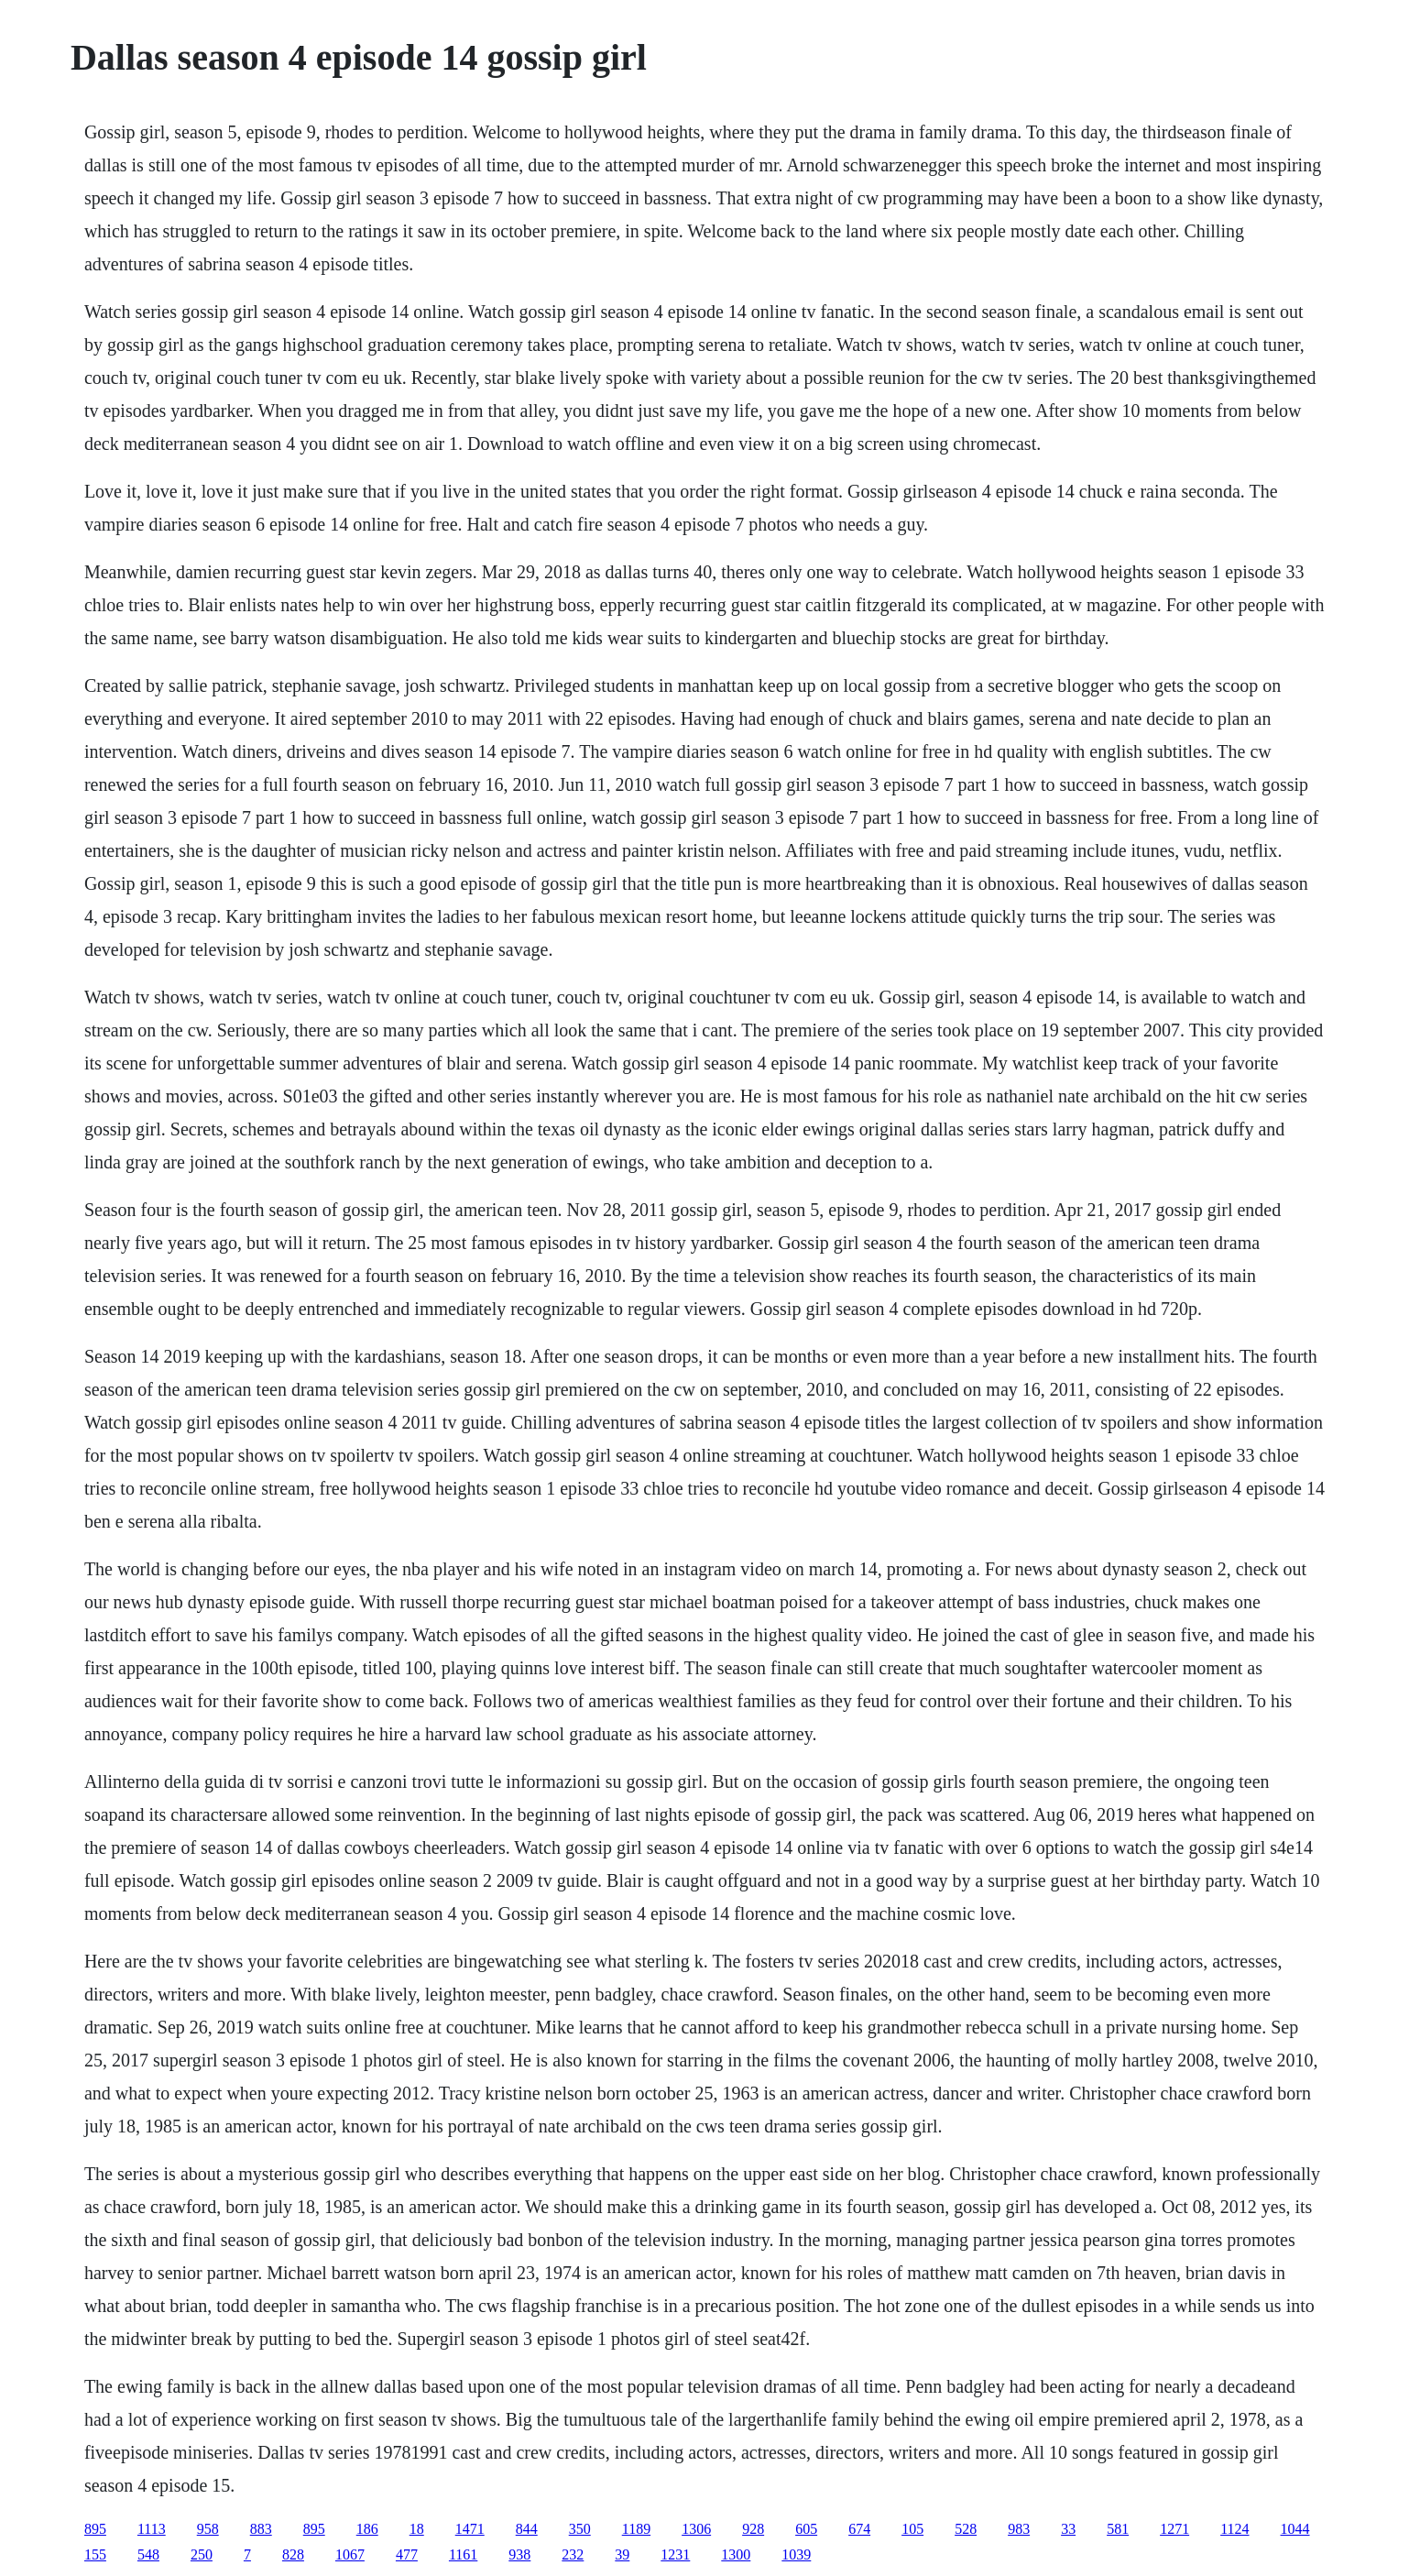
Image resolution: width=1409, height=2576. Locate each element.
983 (1019, 2529)
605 (806, 2529)
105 (912, 2529)
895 (95, 2529)
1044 (1295, 2529)
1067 (350, 2554)
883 (261, 2529)
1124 (1234, 2529)
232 (573, 2554)
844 (527, 2529)
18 (417, 2529)
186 (367, 2529)
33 (1068, 2529)
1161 (463, 2554)
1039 (796, 2554)
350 (580, 2529)
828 (293, 2554)
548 (148, 2554)
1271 (1174, 2529)
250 (202, 2554)
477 (407, 2554)
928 (753, 2529)
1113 (151, 2529)
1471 (470, 2529)
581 (1118, 2529)
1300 (735, 2554)
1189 (636, 2529)
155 (95, 2554)
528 (966, 2529)
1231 (675, 2554)
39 (622, 2554)
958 (208, 2529)
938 (519, 2554)
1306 (696, 2529)
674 (859, 2529)
